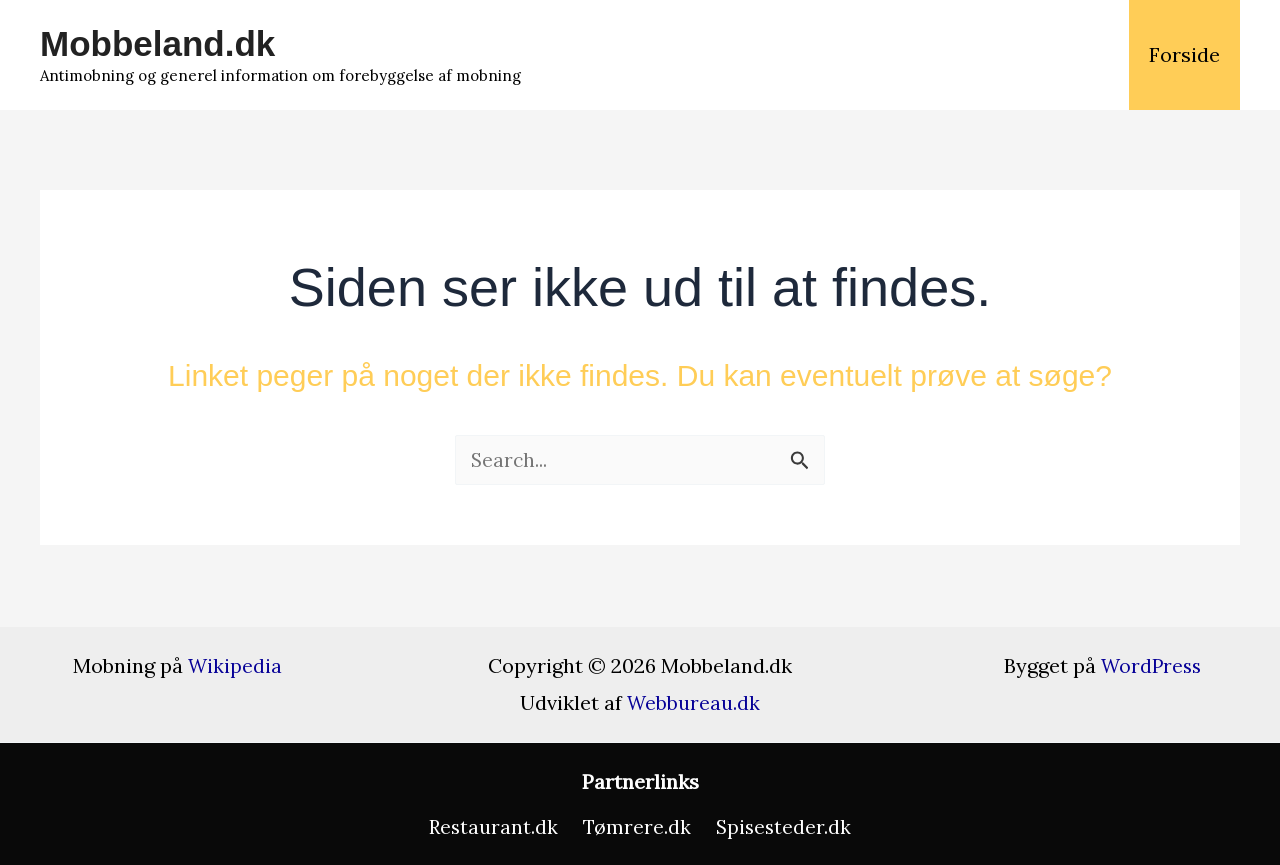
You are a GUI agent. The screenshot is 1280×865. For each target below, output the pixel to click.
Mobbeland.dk (157, 43)
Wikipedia (235, 664)
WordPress (1151, 664)
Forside (1184, 54)
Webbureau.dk (694, 701)
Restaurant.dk (496, 826)
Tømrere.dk (636, 826)
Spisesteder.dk (780, 826)
